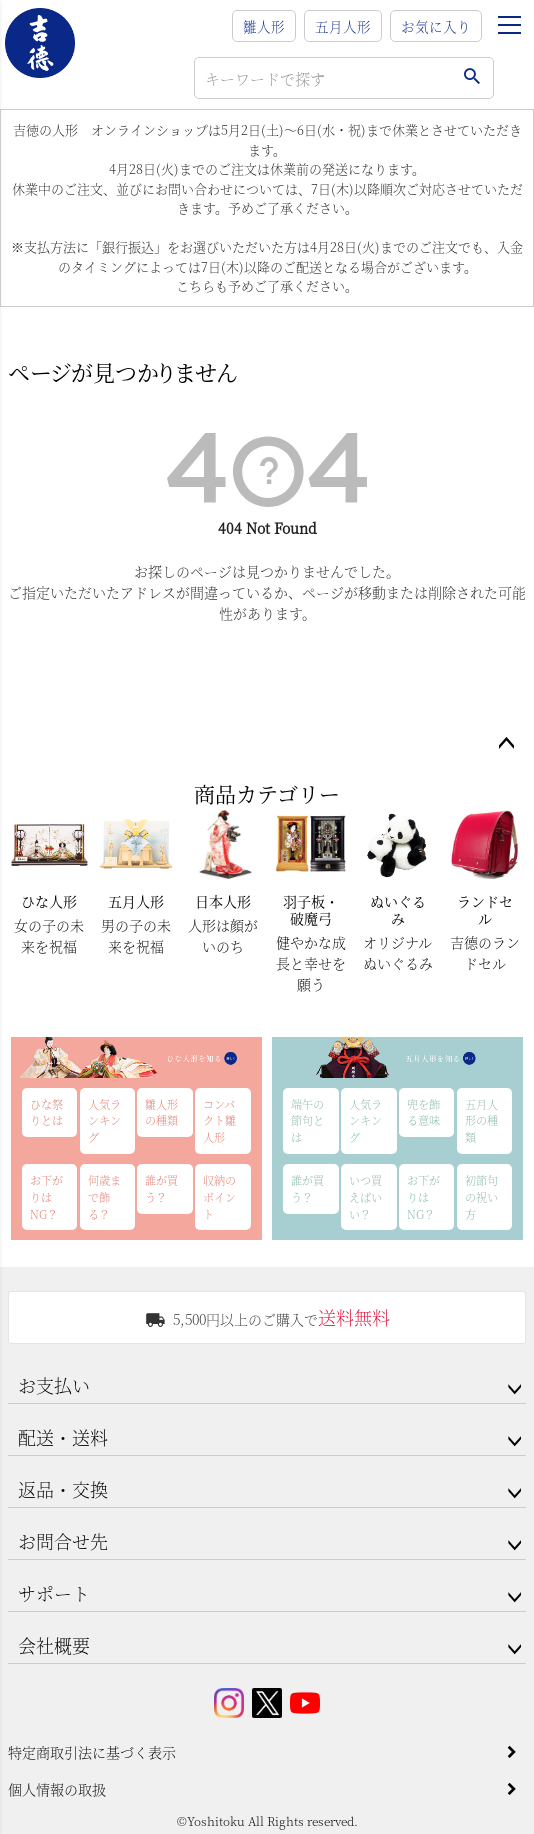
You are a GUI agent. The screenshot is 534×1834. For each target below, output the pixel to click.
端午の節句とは (307, 1121)
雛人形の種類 (161, 1112)
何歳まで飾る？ (104, 1197)
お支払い (54, 1385)
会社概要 (54, 1645)
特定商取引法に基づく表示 (92, 1752)
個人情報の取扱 (57, 1789)
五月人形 (343, 26)
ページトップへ (506, 744)
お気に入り (436, 26)
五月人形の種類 (481, 1121)
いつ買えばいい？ (365, 1197)
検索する (471, 78)
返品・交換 (63, 1489)
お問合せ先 (63, 1541)
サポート (54, 1593)
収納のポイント (219, 1197)
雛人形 (264, 26)
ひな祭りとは (46, 1112)
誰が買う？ (161, 1188)
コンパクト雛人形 (219, 1121)
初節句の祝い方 (481, 1197)
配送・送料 (63, 1437)
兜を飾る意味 (423, 1112)
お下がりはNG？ (46, 1197)
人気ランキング (104, 1121)
